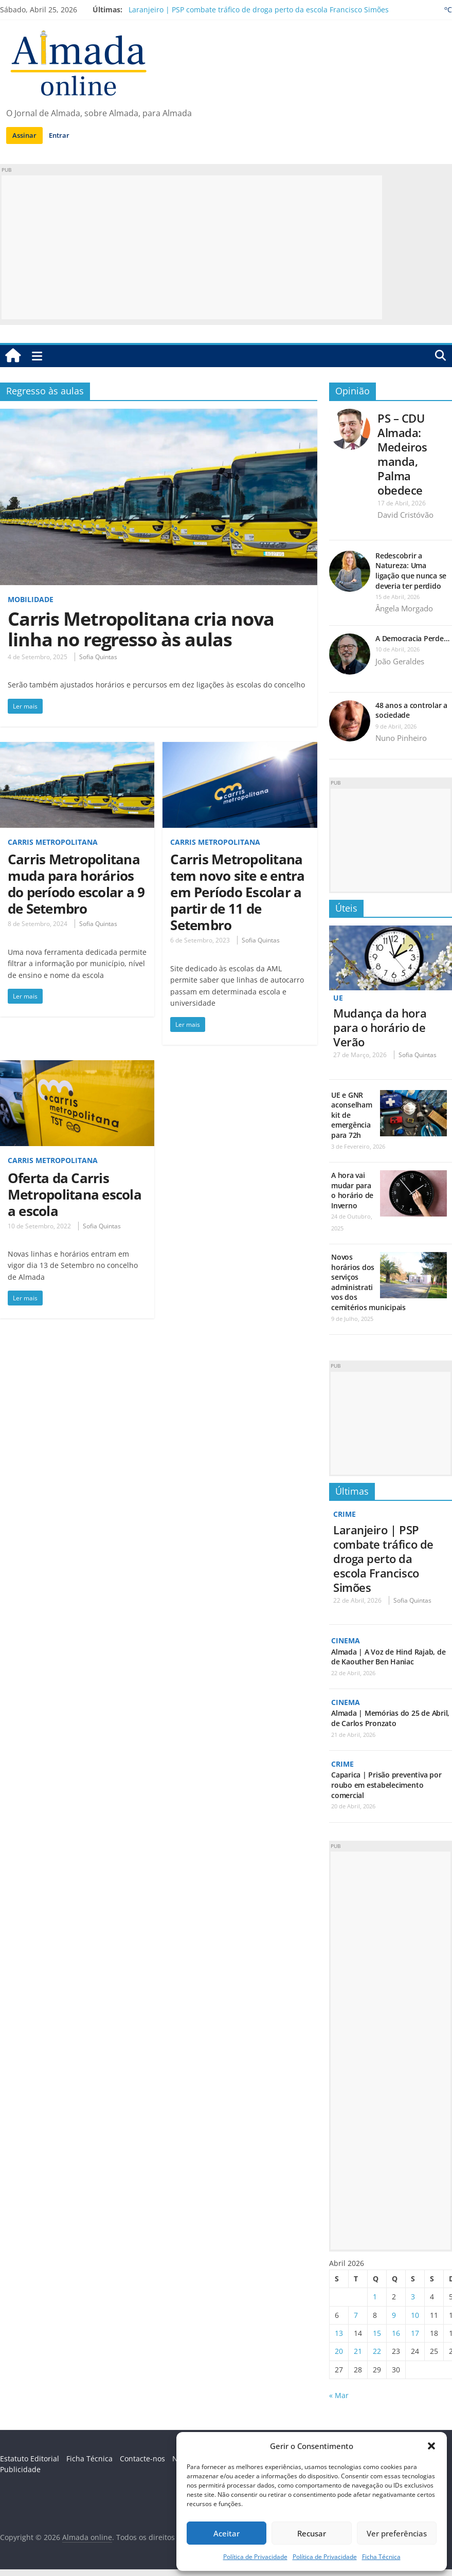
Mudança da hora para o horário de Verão (379, 1027)
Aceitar (226, 2533)
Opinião (352, 391)
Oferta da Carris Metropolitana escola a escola (74, 1194)
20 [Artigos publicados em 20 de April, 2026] (339, 2351)
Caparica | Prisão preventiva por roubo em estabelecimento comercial (386, 1785)
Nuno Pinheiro (401, 738)
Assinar (24, 135)
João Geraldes (399, 661)
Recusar (311, 2533)
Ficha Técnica (381, 2556)
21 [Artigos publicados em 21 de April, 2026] (358, 2351)
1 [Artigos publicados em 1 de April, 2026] (375, 2296)
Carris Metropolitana (53, 842)
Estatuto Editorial (29, 2458)
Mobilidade (30, 599)
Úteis (346, 908)
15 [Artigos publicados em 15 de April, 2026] (377, 2333)
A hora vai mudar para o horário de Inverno (352, 1190)
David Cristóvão (405, 515)
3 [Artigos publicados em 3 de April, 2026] (413, 2296)
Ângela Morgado (404, 608)
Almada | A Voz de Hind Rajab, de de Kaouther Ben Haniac (388, 1657)
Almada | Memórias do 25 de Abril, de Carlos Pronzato (390, 1718)
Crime (344, 1514)
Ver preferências (397, 2533)
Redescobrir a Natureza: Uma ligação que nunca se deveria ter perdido (410, 571)
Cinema (345, 1640)
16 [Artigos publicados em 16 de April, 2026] (396, 2333)
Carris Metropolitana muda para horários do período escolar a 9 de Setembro (76, 884)
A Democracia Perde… (412, 638)
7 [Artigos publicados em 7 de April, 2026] (356, 2315)
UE (338, 998)
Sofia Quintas (98, 656)
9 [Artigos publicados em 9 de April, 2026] (394, 2315)
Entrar (59, 135)
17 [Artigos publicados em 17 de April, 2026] (415, 2333)
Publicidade (20, 2469)
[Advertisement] (192, 247)
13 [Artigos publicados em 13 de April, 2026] (339, 2333)
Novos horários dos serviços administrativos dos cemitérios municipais (368, 1282)
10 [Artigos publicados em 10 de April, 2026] (415, 2315)
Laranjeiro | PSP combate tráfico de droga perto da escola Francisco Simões (259, 9)
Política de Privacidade (255, 2556)
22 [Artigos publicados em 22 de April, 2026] (377, 2351)
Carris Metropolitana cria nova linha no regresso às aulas (141, 629)
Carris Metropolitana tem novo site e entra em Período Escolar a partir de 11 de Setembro (237, 892)
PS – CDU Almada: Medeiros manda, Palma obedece (402, 454)
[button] (431, 2446)
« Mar (339, 2395)
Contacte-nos (142, 2458)
